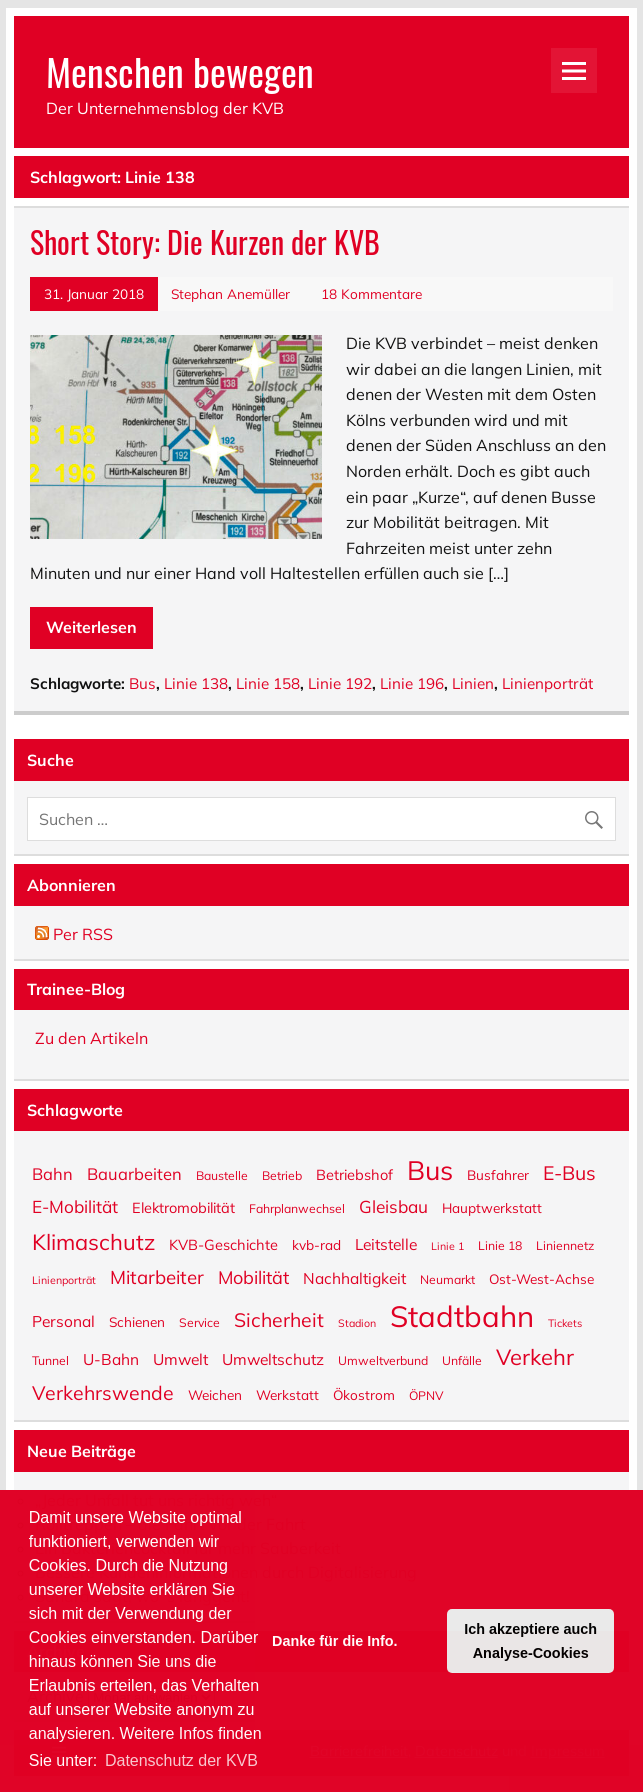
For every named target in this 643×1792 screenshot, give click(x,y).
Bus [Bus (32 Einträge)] (430, 1168)
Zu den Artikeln (91, 1038)
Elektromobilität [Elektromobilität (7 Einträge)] (183, 1207)
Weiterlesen (91, 627)
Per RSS (74, 934)
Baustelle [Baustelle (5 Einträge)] (222, 1175)
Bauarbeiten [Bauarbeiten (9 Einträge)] (134, 1173)
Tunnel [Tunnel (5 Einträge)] (50, 1360)
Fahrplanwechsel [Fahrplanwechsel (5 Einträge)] (297, 1208)
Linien (473, 683)
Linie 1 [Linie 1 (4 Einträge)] (447, 1245)
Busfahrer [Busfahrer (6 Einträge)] (498, 1174)
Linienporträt (547, 683)
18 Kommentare (371, 293)
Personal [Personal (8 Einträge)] (63, 1320)
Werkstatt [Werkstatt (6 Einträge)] (287, 1394)
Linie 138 (196, 683)
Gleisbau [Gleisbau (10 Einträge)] (393, 1205)
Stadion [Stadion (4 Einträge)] (357, 1322)
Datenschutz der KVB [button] (181, 1760)
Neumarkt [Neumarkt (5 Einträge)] (447, 1279)
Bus (142, 683)
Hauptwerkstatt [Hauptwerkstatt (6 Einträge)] (492, 1207)
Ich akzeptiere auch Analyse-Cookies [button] (530, 1641)
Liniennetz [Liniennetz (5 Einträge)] (565, 1245)
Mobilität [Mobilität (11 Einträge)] (253, 1276)
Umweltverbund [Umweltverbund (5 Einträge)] (383, 1360)
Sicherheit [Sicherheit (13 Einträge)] (279, 1318)
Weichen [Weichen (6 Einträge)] (215, 1394)
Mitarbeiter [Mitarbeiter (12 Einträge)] (157, 1276)
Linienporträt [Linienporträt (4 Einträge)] (64, 1279)
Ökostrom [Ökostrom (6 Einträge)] (364, 1394)
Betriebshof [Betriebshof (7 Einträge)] (354, 1174)
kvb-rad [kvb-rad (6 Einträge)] (316, 1244)
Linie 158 (268, 683)
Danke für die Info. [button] (335, 1641)
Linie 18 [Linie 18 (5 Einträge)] (500, 1245)
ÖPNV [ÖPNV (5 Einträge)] (426, 1395)
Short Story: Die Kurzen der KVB (205, 241)
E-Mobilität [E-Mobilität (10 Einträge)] (75, 1205)
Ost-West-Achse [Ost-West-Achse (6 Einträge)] (541, 1278)
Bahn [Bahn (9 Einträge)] (52, 1173)
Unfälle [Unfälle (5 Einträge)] (462, 1360)
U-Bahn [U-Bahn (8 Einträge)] (111, 1358)
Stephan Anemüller (230, 293)
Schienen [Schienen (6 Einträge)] (137, 1321)
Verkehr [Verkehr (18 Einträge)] (535, 1355)
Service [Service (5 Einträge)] (199, 1322)
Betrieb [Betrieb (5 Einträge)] (282, 1175)
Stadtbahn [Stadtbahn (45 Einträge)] (462, 1314)
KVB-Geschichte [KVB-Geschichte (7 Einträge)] (223, 1244)
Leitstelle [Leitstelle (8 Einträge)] (386, 1243)
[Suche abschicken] (598, 814)
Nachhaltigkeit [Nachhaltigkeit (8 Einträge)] (354, 1277)
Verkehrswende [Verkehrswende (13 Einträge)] (103, 1391)
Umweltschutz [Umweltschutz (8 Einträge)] (273, 1358)
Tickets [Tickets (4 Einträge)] (565, 1322)
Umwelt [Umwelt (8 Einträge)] (180, 1358)
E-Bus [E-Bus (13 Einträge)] (569, 1171)
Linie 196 (412, 683)
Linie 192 (340, 683)
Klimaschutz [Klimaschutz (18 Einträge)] (93, 1240)
